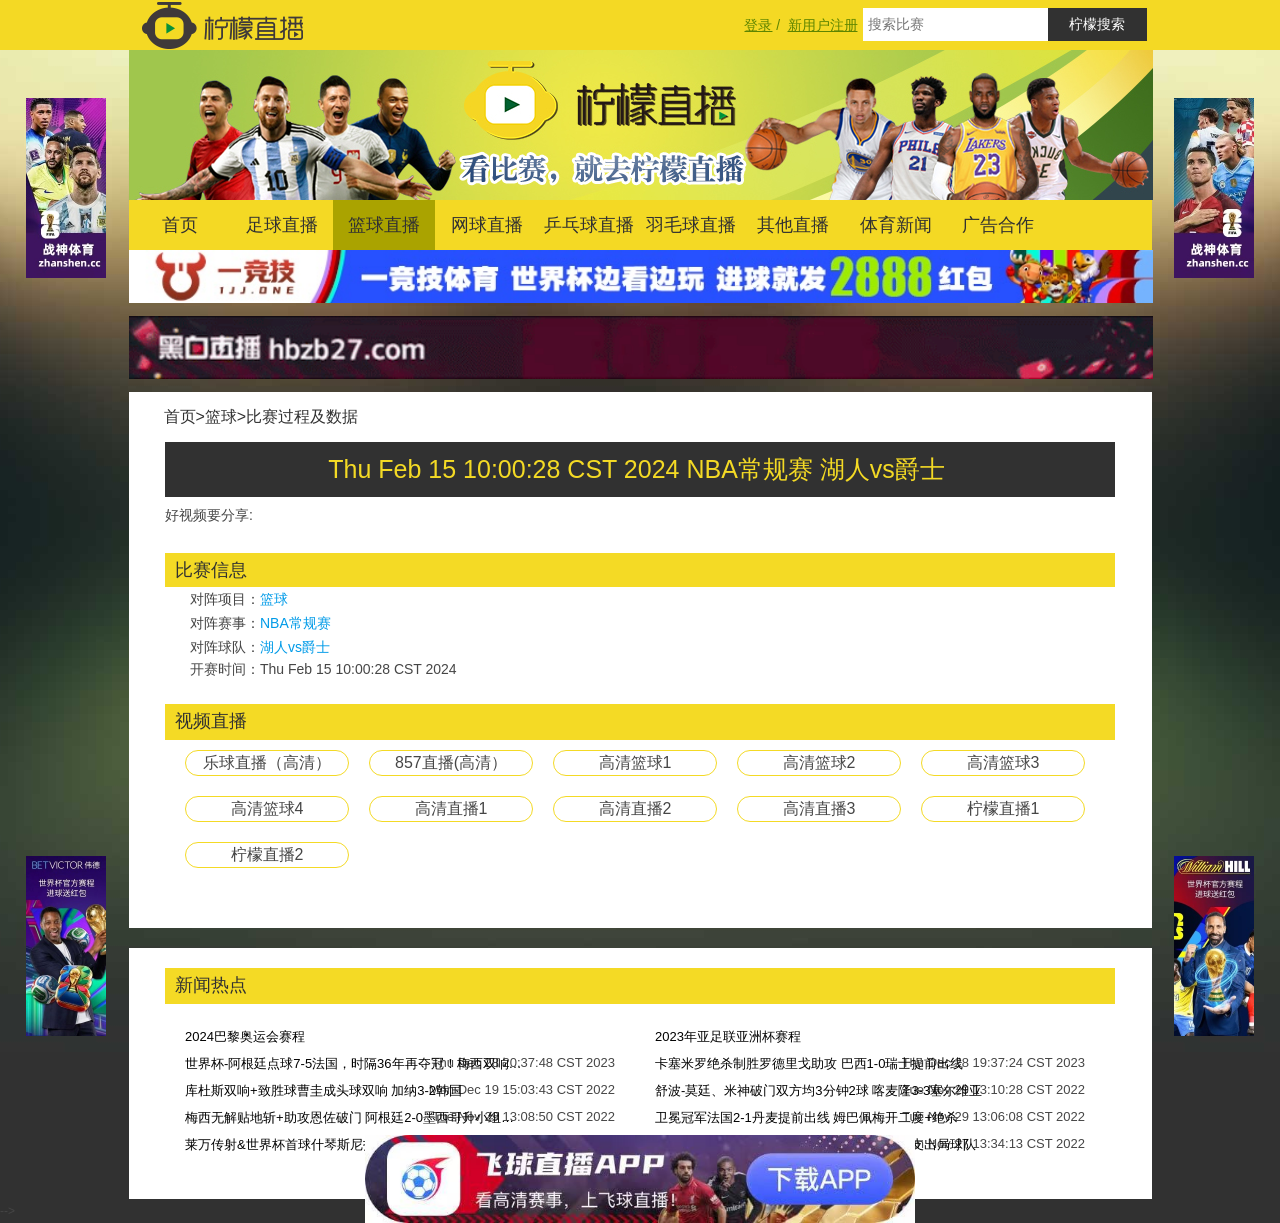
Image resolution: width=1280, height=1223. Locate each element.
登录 (758, 25)
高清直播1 (451, 808)
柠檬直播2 (267, 854)
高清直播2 (635, 808)
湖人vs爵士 (295, 647)
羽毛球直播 (691, 225)
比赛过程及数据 (302, 416)
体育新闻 (896, 225)
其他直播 (793, 225)
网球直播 (487, 225)
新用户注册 (823, 25)
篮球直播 (384, 225)
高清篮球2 (819, 762)
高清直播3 (819, 808)
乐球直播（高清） (267, 762)
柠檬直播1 (1003, 808)
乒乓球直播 (589, 225)
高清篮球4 (267, 808)
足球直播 (282, 225)
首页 (180, 225)
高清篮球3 (1003, 762)
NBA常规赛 (295, 623)
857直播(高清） (451, 762)
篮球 (221, 416)
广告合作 (998, 225)
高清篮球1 (635, 762)
